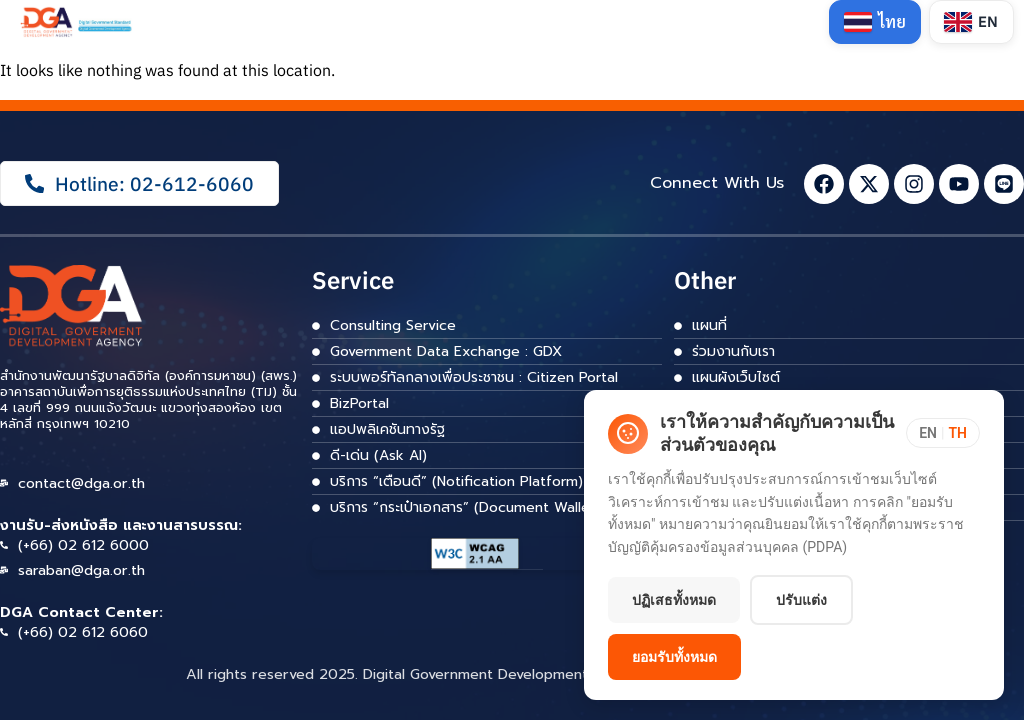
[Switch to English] (971, 22)
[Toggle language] (943, 433)
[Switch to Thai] (875, 22)
